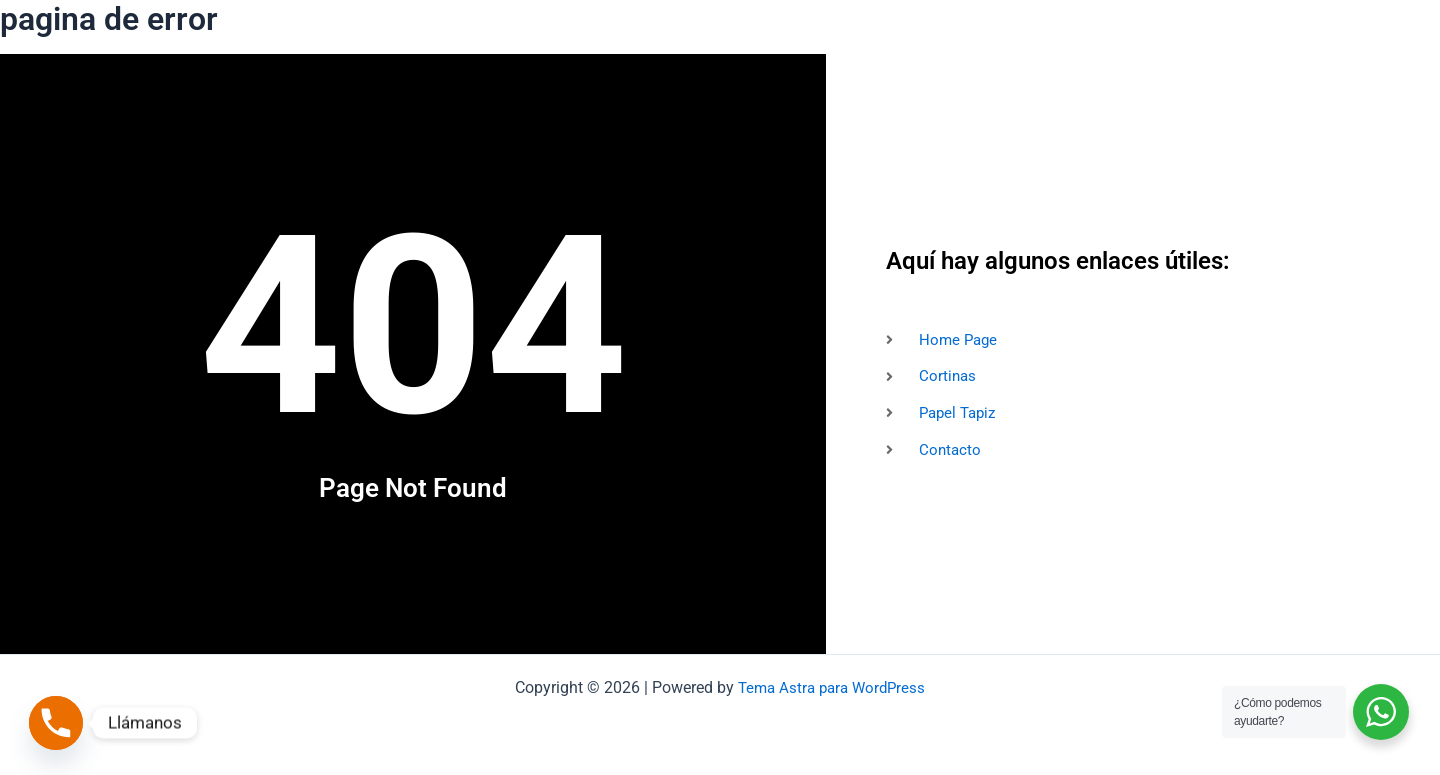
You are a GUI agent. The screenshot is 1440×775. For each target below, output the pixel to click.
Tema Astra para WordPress (831, 687)
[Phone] (56, 723)
